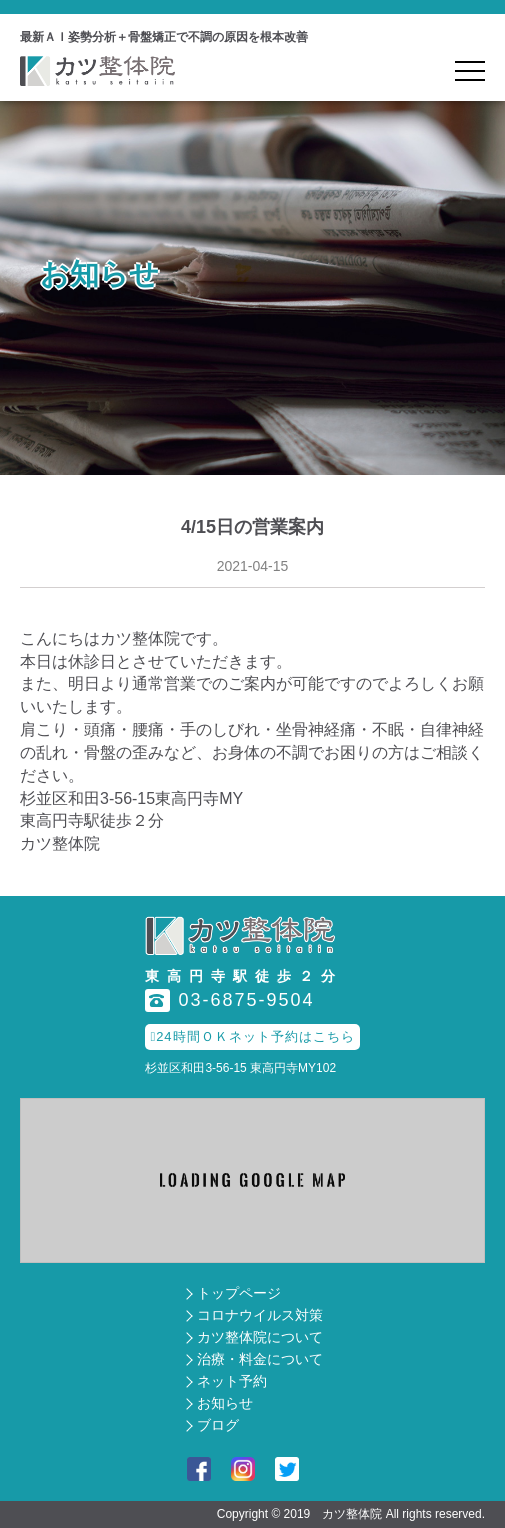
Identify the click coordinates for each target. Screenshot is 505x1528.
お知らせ (225, 1403)
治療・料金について (260, 1359)
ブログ (218, 1425)
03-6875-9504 (229, 1000)
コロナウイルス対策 (260, 1315)
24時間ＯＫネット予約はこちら (252, 1036)
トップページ (239, 1293)
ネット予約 (232, 1381)
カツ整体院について (260, 1337)
